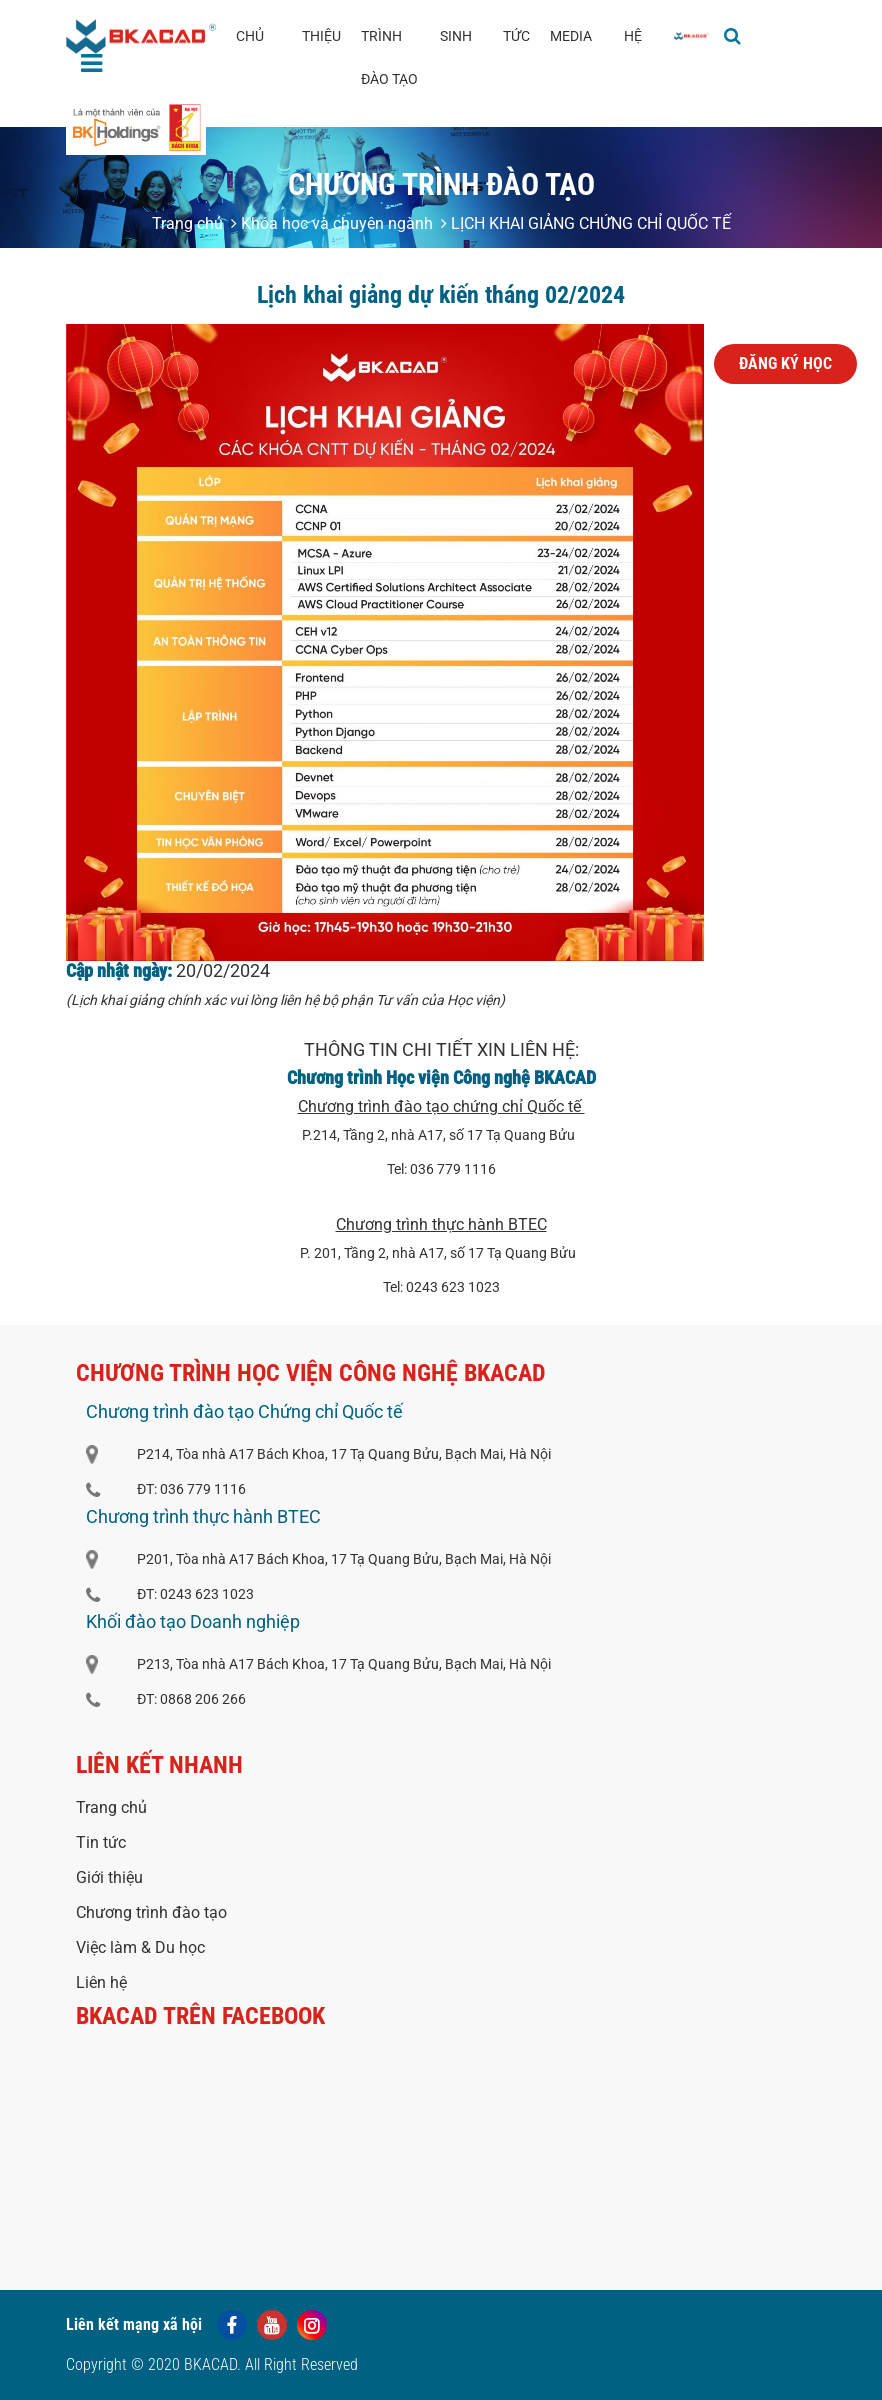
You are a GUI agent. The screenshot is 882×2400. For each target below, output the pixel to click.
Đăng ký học (785, 363)
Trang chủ (187, 223)
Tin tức (101, 1842)
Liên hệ (101, 1982)
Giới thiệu (109, 1877)
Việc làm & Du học (140, 1947)
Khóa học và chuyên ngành (332, 223)
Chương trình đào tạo (151, 1912)
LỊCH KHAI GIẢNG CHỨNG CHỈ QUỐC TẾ (586, 223)
